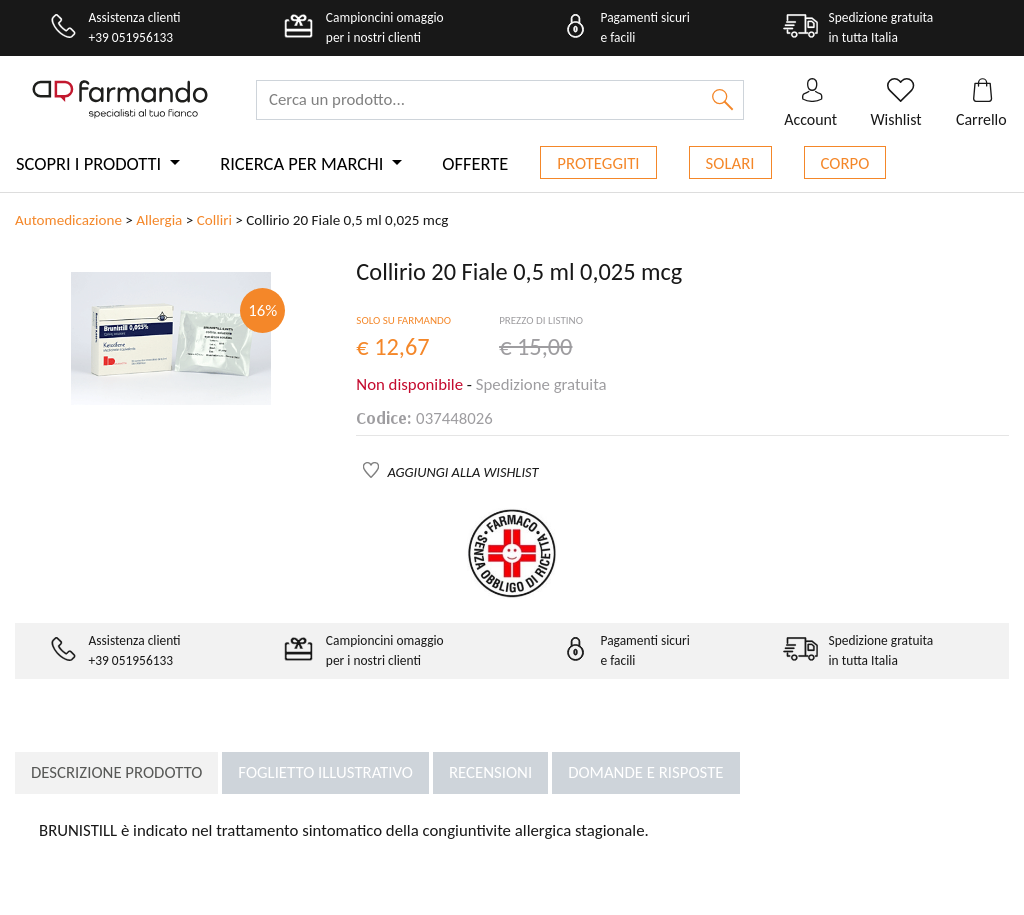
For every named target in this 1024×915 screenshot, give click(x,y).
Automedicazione (68, 220)
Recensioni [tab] (490, 772)
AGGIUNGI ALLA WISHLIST (463, 472)
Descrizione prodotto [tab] (116, 772)
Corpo (845, 163)
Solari (730, 163)
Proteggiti (598, 163)
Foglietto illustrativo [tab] (325, 772)
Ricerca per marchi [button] (303, 163)
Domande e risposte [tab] (645, 772)
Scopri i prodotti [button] (90, 163)
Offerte (475, 163)
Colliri (214, 220)
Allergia (159, 220)
